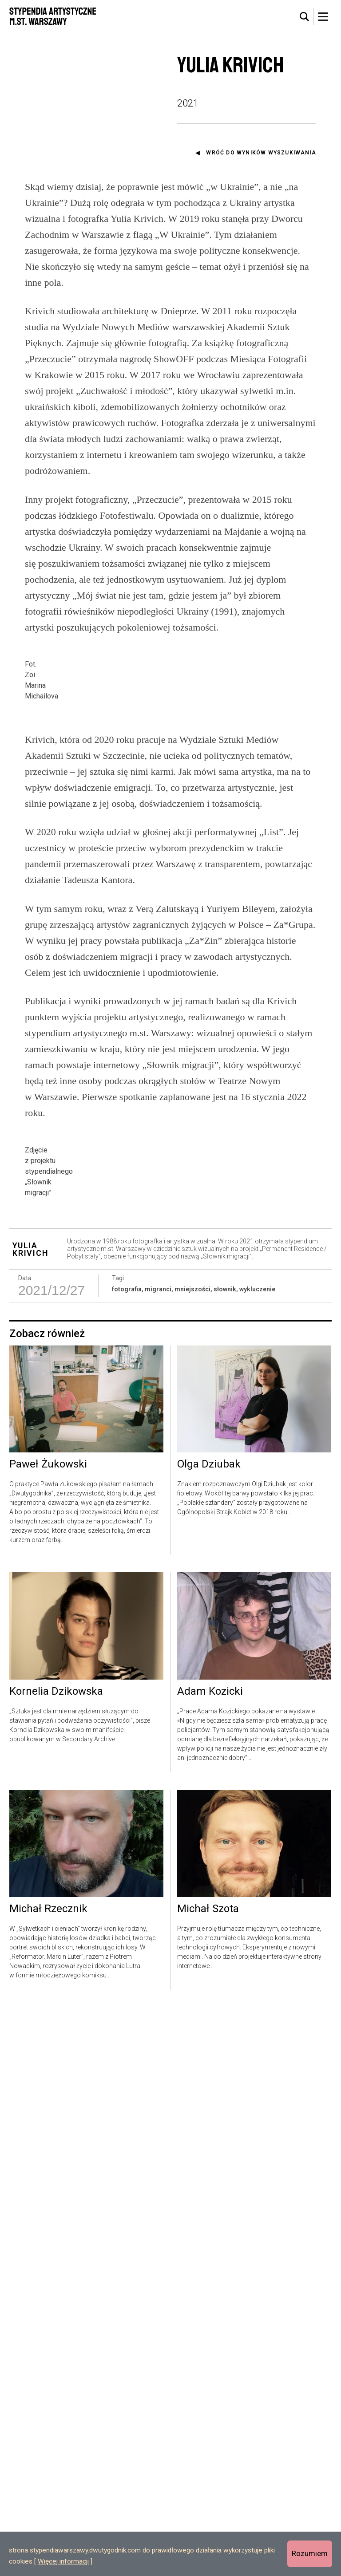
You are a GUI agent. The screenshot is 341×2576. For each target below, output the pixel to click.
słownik (225, 1857)
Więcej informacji (63, 2561)
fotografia (127, 1857)
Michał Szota (208, 2477)
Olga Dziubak (209, 2033)
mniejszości (192, 1857)
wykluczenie (257, 1857)
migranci (158, 1857)
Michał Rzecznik (48, 2477)
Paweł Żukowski (48, 2033)
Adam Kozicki (210, 2259)
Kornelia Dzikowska (56, 2259)
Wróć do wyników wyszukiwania (261, 153)
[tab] (304, 17)
